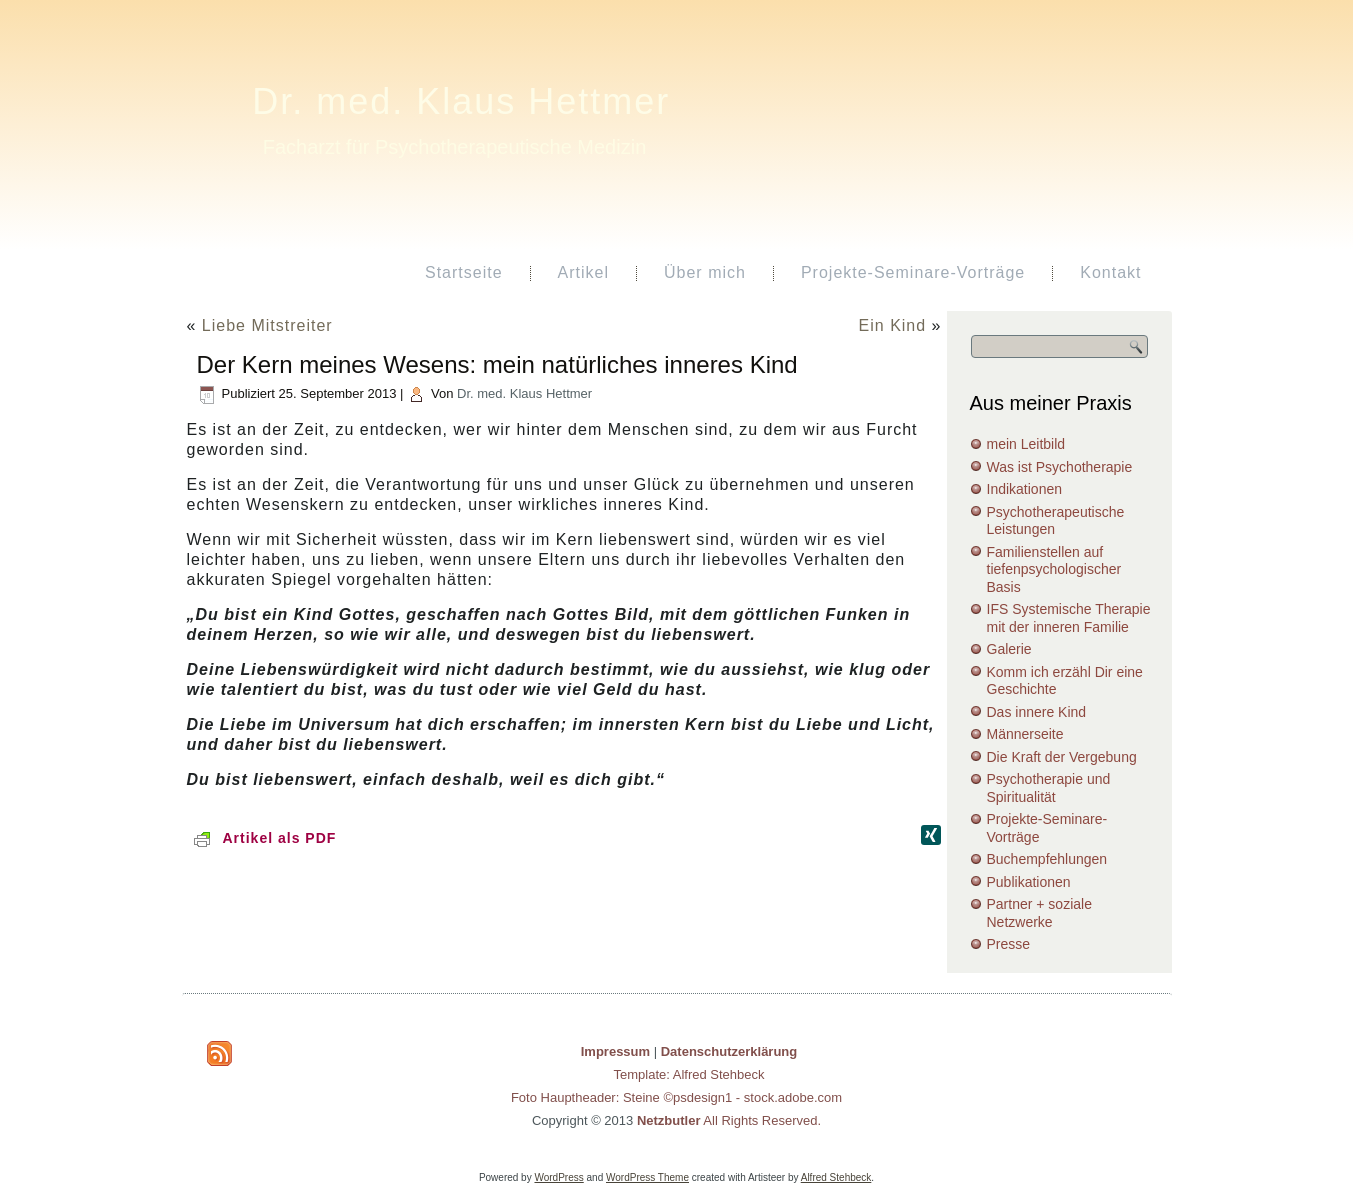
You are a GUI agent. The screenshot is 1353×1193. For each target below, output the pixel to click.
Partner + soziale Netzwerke (1039, 913)
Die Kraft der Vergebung (1062, 757)
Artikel (583, 272)
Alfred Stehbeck (836, 1177)
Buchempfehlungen (1047, 859)
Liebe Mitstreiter (267, 325)
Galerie (1009, 649)
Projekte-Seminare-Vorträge (913, 272)
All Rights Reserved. (729, 1120)
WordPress (558, 1177)
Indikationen (1025, 489)
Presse (1009, 944)
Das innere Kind (1037, 712)
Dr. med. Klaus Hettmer (461, 101)
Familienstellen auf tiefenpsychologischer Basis (1054, 569)
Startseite (464, 272)
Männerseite (1025, 734)
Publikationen (1029, 882)
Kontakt (1110, 272)
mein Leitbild (1026, 444)
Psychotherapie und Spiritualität (1049, 788)
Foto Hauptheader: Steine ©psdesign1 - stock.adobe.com (676, 1097)
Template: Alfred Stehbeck (688, 1074)
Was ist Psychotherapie (1060, 467)
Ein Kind (893, 325)
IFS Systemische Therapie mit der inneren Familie (1069, 618)
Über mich (705, 272)
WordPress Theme (647, 1177)
